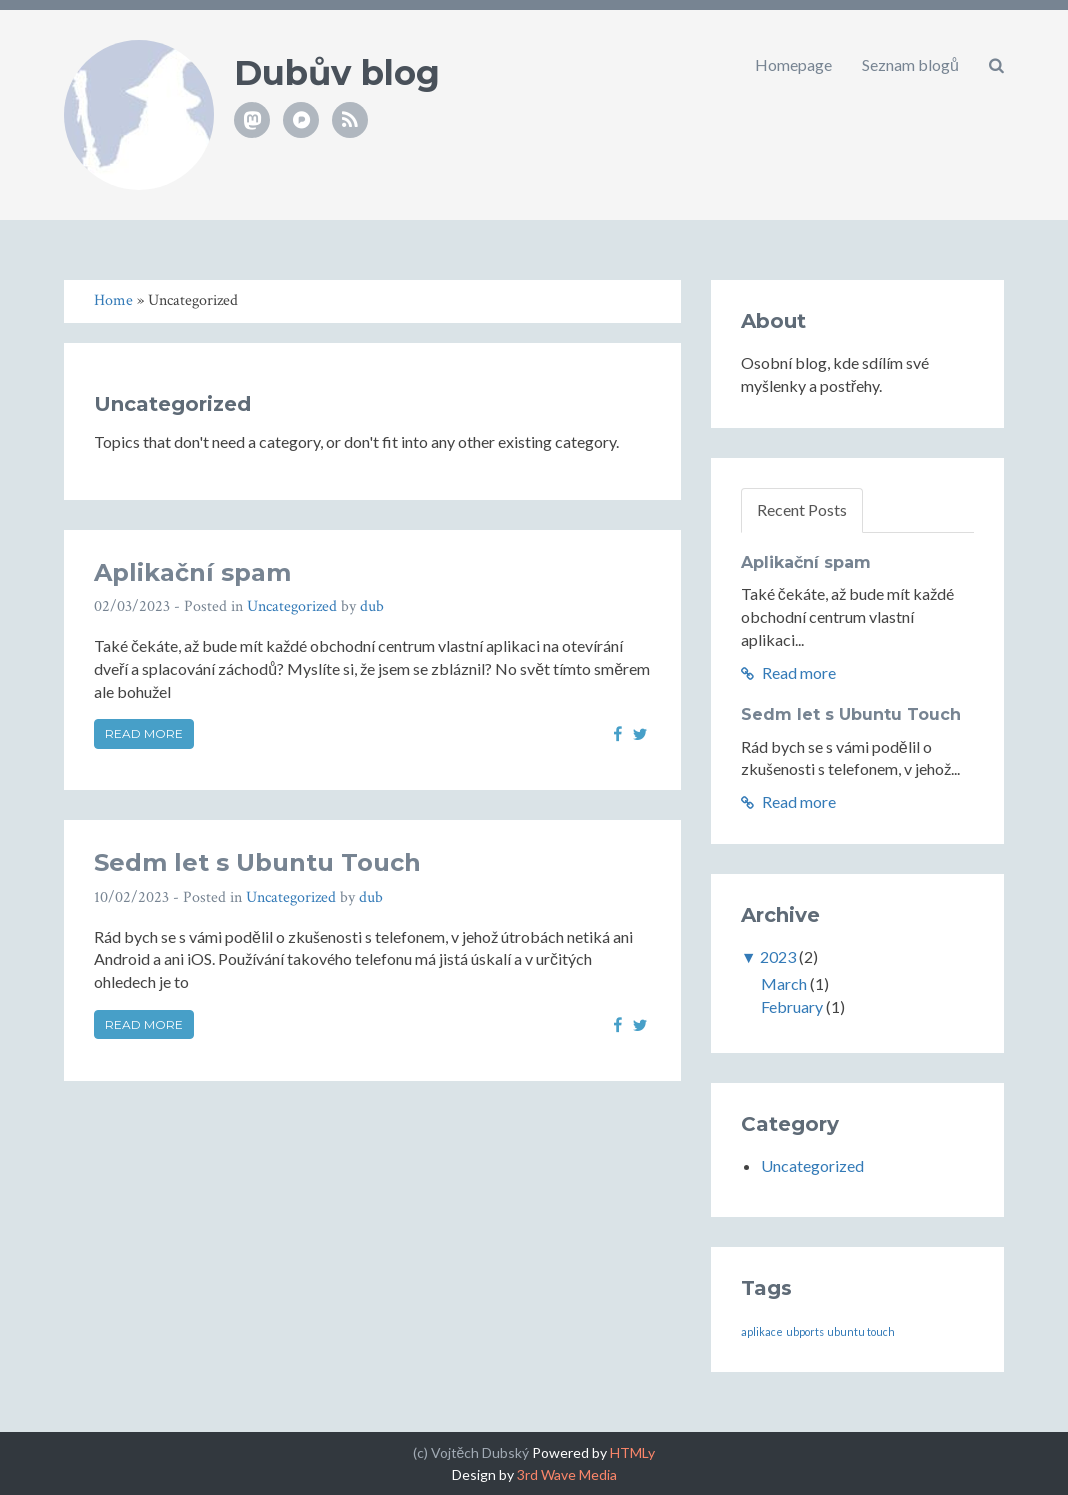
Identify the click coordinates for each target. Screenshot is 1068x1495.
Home (113, 300)
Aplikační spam (192, 572)
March (784, 983)
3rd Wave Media (567, 1474)
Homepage (793, 64)
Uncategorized (292, 606)
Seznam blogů (910, 64)
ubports (805, 1331)
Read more (144, 733)
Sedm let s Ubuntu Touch (257, 862)
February (792, 1006)
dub (372, 606)
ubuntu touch (861, 1331)
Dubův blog (337, 73)
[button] (996, 65)
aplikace (762, 1331)
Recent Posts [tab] (802, 509)
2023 (778, 956)
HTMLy (632, 1452)
